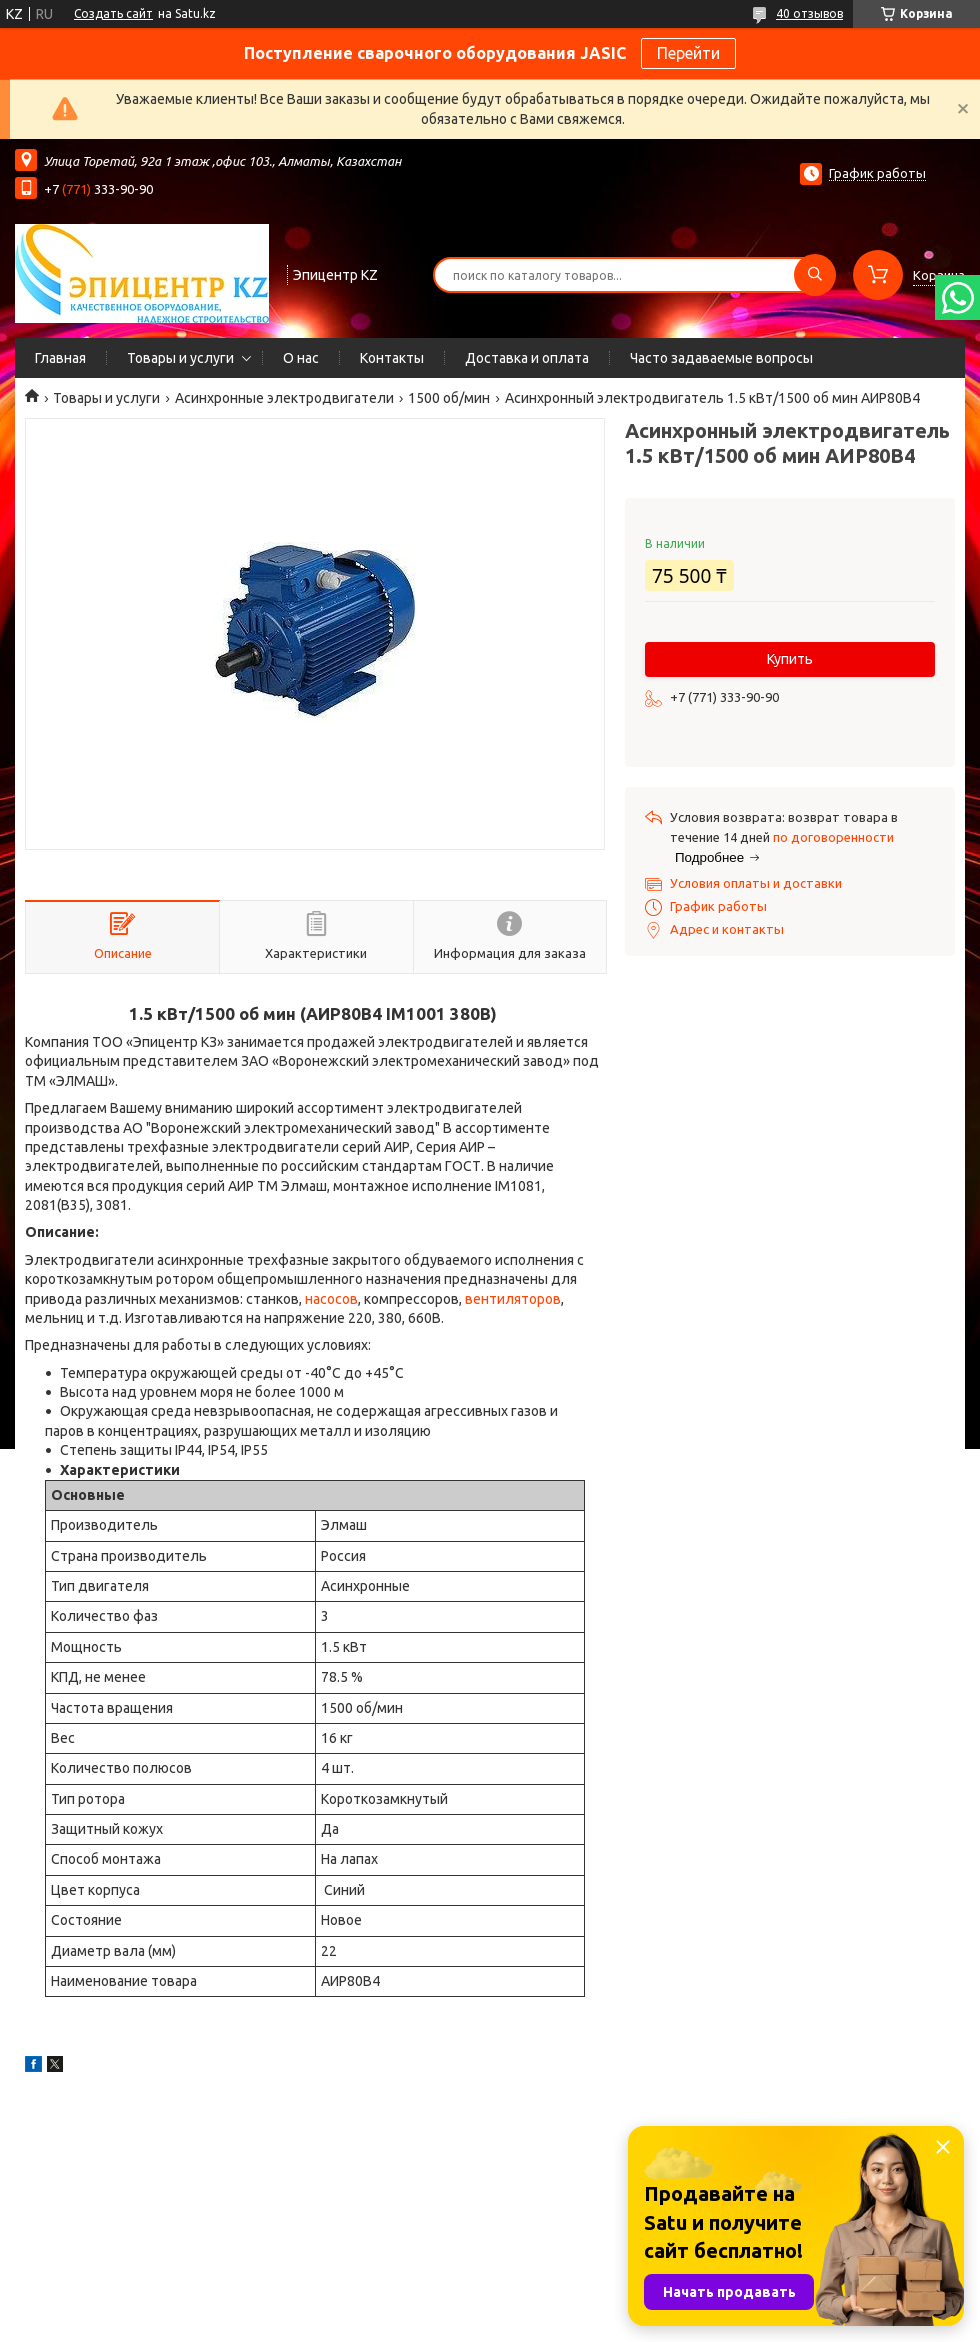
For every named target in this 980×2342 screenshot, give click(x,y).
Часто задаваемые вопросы (721, 358)
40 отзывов (809, 13)
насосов (331, 1299)
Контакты (392, 358)
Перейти (688, 53)
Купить (790, 659)
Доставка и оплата (527, 358)
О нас (301, 358)
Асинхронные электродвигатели (284, 398)
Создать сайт (113, 13)
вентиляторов (513, 1299)
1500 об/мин (449, 398)
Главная (60, 358)
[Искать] (815, 275)
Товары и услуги (180, 358)
